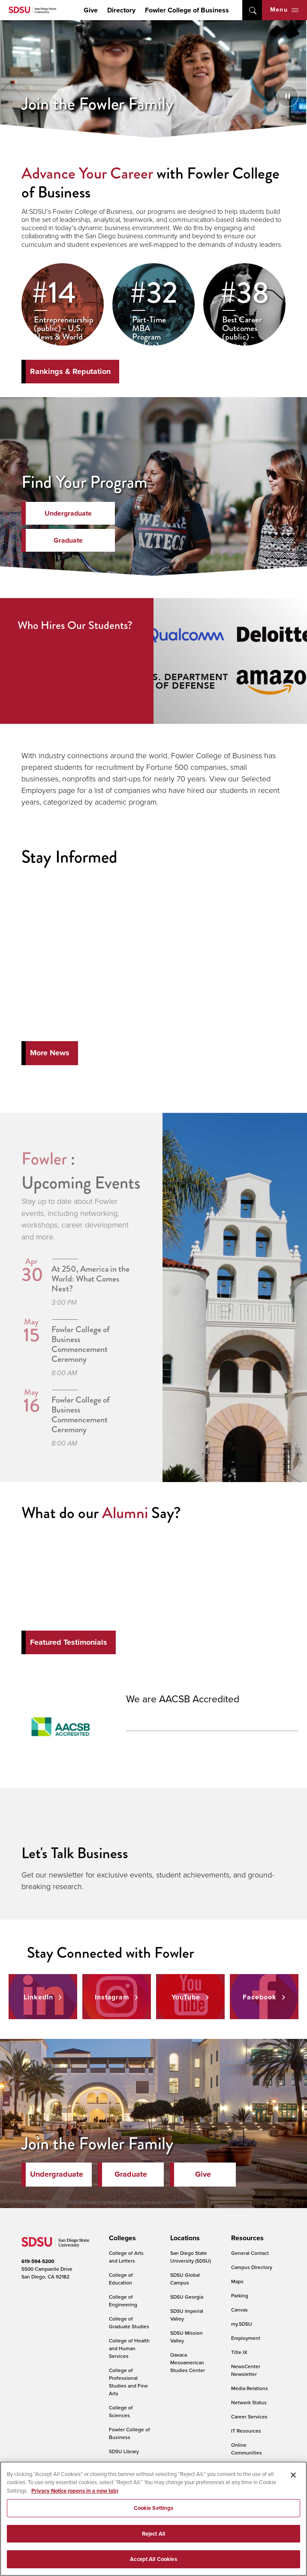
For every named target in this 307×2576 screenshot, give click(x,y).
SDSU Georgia (186, 2296)
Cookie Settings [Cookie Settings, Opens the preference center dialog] (154, 2508)
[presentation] (121, 2238)
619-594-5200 (37, 2261)
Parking (239, 2295)
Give (91, 10)
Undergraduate (68, 513)
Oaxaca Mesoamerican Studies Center (187, 2362)
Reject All (153, 2534)
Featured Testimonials (68, 1642)
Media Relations (249, 2388)
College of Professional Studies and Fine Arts (128, 2381)
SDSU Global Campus (185, 2278)
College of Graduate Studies (129, 2322)
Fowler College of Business (187, 10)
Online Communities (246, 2448)
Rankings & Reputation (70, 371)
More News (49, 1052)
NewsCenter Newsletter (245, 2370)
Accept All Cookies (153, 2559)
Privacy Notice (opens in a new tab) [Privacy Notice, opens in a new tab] (74, 2491)
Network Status (249, 2402)
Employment (245, 2338)
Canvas (239, 2309)
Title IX (239, 2352)
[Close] (293, 2475)
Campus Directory (251, 2267)
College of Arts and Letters (126, 2256)
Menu (284, 9)
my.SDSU (241, 2323)
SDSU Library (124, 2451)
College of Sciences (121, 2411)
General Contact (250, 2253)
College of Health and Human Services (129, 2348)
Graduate (68, 540)
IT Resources (246, 2430)
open (252, 10)
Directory (121, 10)
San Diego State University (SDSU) (190, 2256)
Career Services (249, 2416)
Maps (237, 2281)
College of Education (121, 2278)
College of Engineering (123, 2300)
